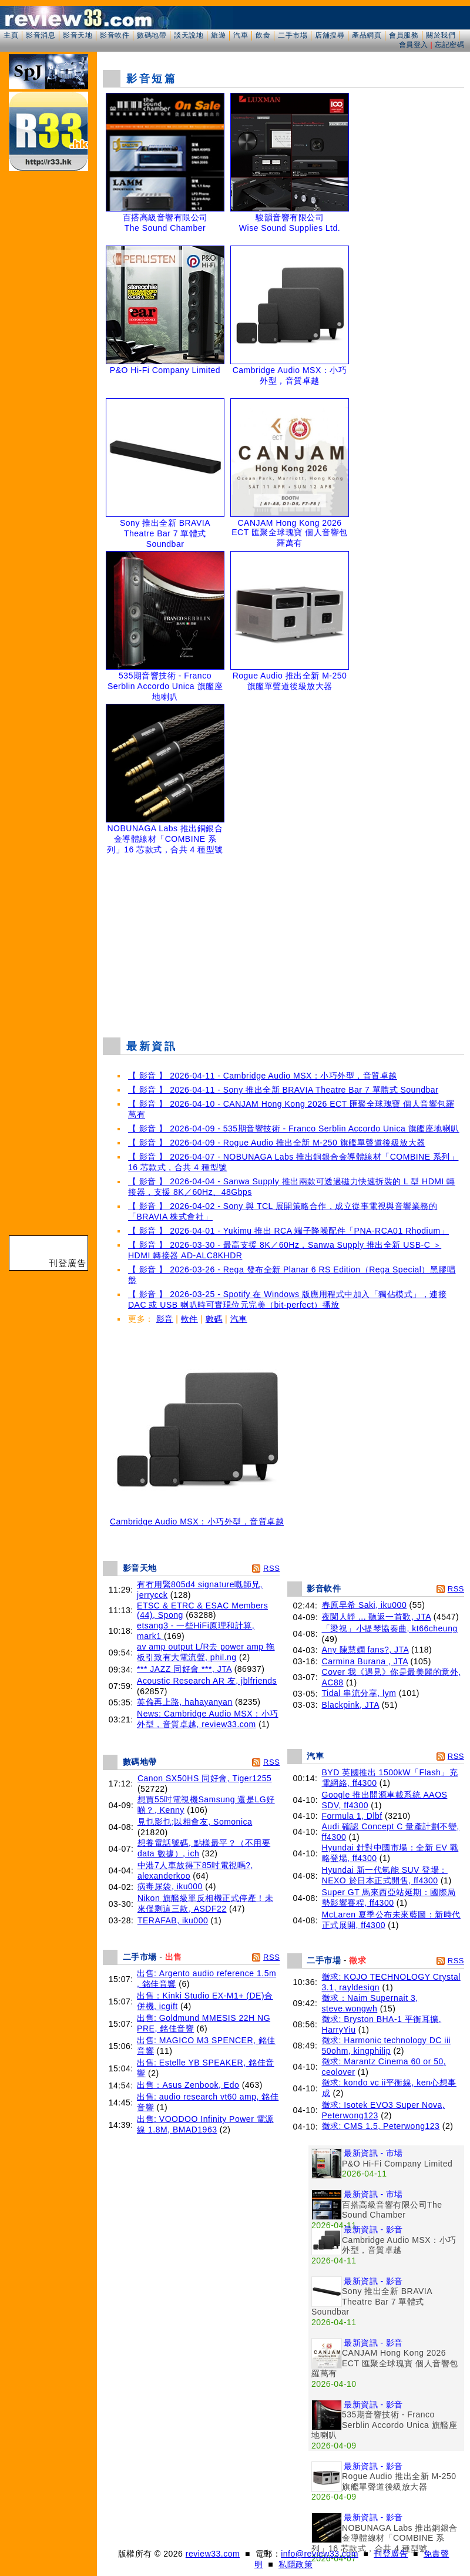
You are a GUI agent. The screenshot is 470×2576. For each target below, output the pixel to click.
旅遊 (218, 35)
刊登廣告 (391, 2553)
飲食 (263, 35)
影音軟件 (114, 35)
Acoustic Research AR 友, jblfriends (207, 1680)
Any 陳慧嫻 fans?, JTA (365, 1649)
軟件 (189, 1319)
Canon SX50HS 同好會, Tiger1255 (204, 1778)
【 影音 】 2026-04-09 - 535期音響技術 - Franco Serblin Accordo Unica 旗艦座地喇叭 (293, 1128)
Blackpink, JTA (351, 1705)
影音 (164, 1319)
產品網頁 (366, 35)
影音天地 (77, 35)
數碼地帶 (151, 35)
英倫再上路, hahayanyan (185, 1702)
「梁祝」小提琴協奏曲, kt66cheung (390, 1628)
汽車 (240, 35)
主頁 (11, 35)
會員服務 (403, 35)
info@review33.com (319, 2553)
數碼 (214, 1319)
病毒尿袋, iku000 (170, 1886)
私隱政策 (295, 2564)
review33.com (213, 2553)
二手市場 (292, 35)
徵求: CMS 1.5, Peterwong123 (381, 2126)
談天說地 (188, 35)
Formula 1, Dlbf (352, 1816)
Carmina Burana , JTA (365, 1661)
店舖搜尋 (329, 35)
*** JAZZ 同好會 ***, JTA (184, 1669)
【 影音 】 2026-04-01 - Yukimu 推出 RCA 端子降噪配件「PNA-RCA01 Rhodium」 (288, 1230)
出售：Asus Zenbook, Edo (188, 2085)
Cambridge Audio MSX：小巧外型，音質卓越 (197, 1517)
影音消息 (40, 35)
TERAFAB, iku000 (172, 1920)
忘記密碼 (449, 45)
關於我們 (440, 35)
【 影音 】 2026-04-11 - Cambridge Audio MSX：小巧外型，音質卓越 (262, 1075)
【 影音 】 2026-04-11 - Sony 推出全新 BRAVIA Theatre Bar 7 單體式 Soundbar (283, 1089)
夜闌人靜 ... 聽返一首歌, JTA (376, 1616)
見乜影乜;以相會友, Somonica (194, 1821)
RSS (271, 1568)
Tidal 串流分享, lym (359, 1693)
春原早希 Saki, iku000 (364, 1605)
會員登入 (413, 45)
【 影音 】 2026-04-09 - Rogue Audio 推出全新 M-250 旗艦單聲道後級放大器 (276, 1142)
